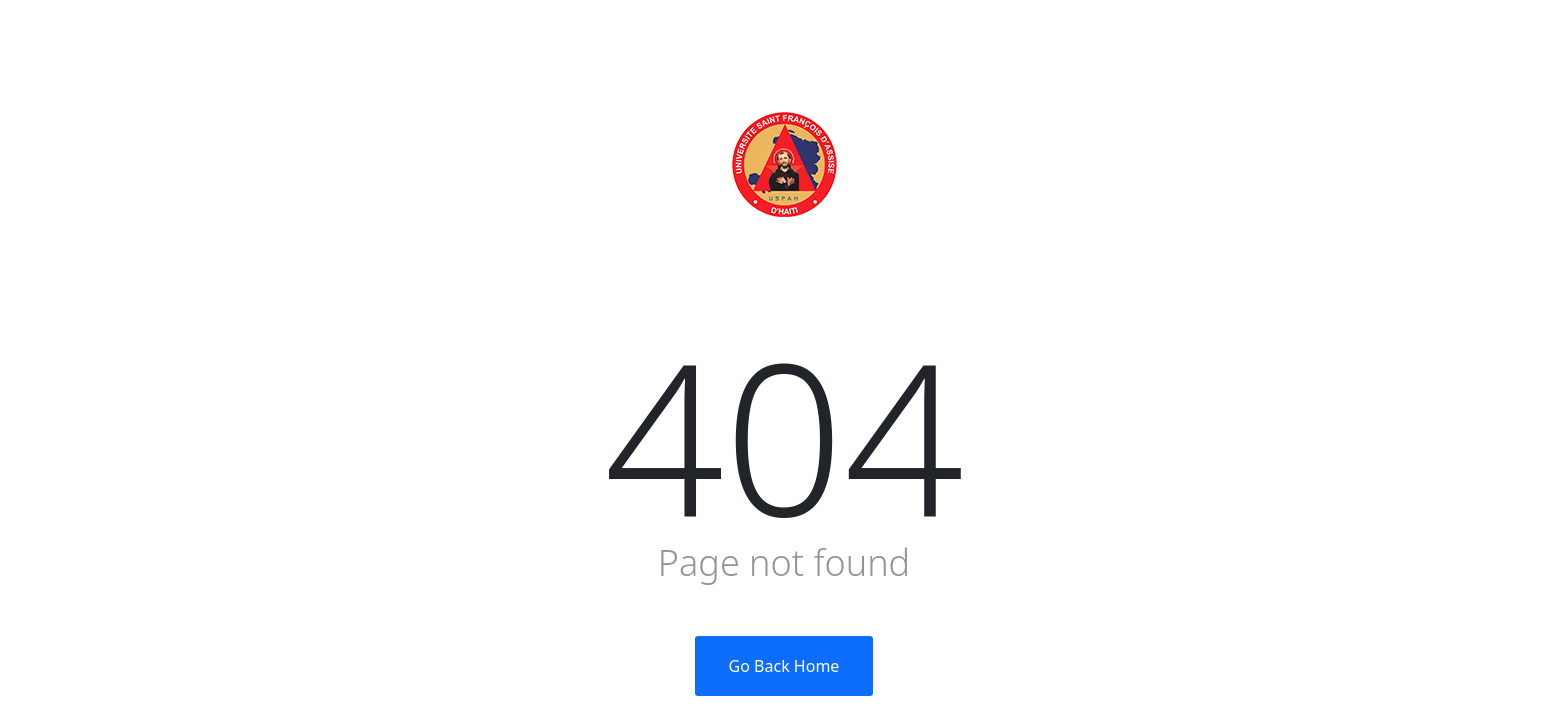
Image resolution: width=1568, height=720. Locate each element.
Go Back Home (784, 666)
